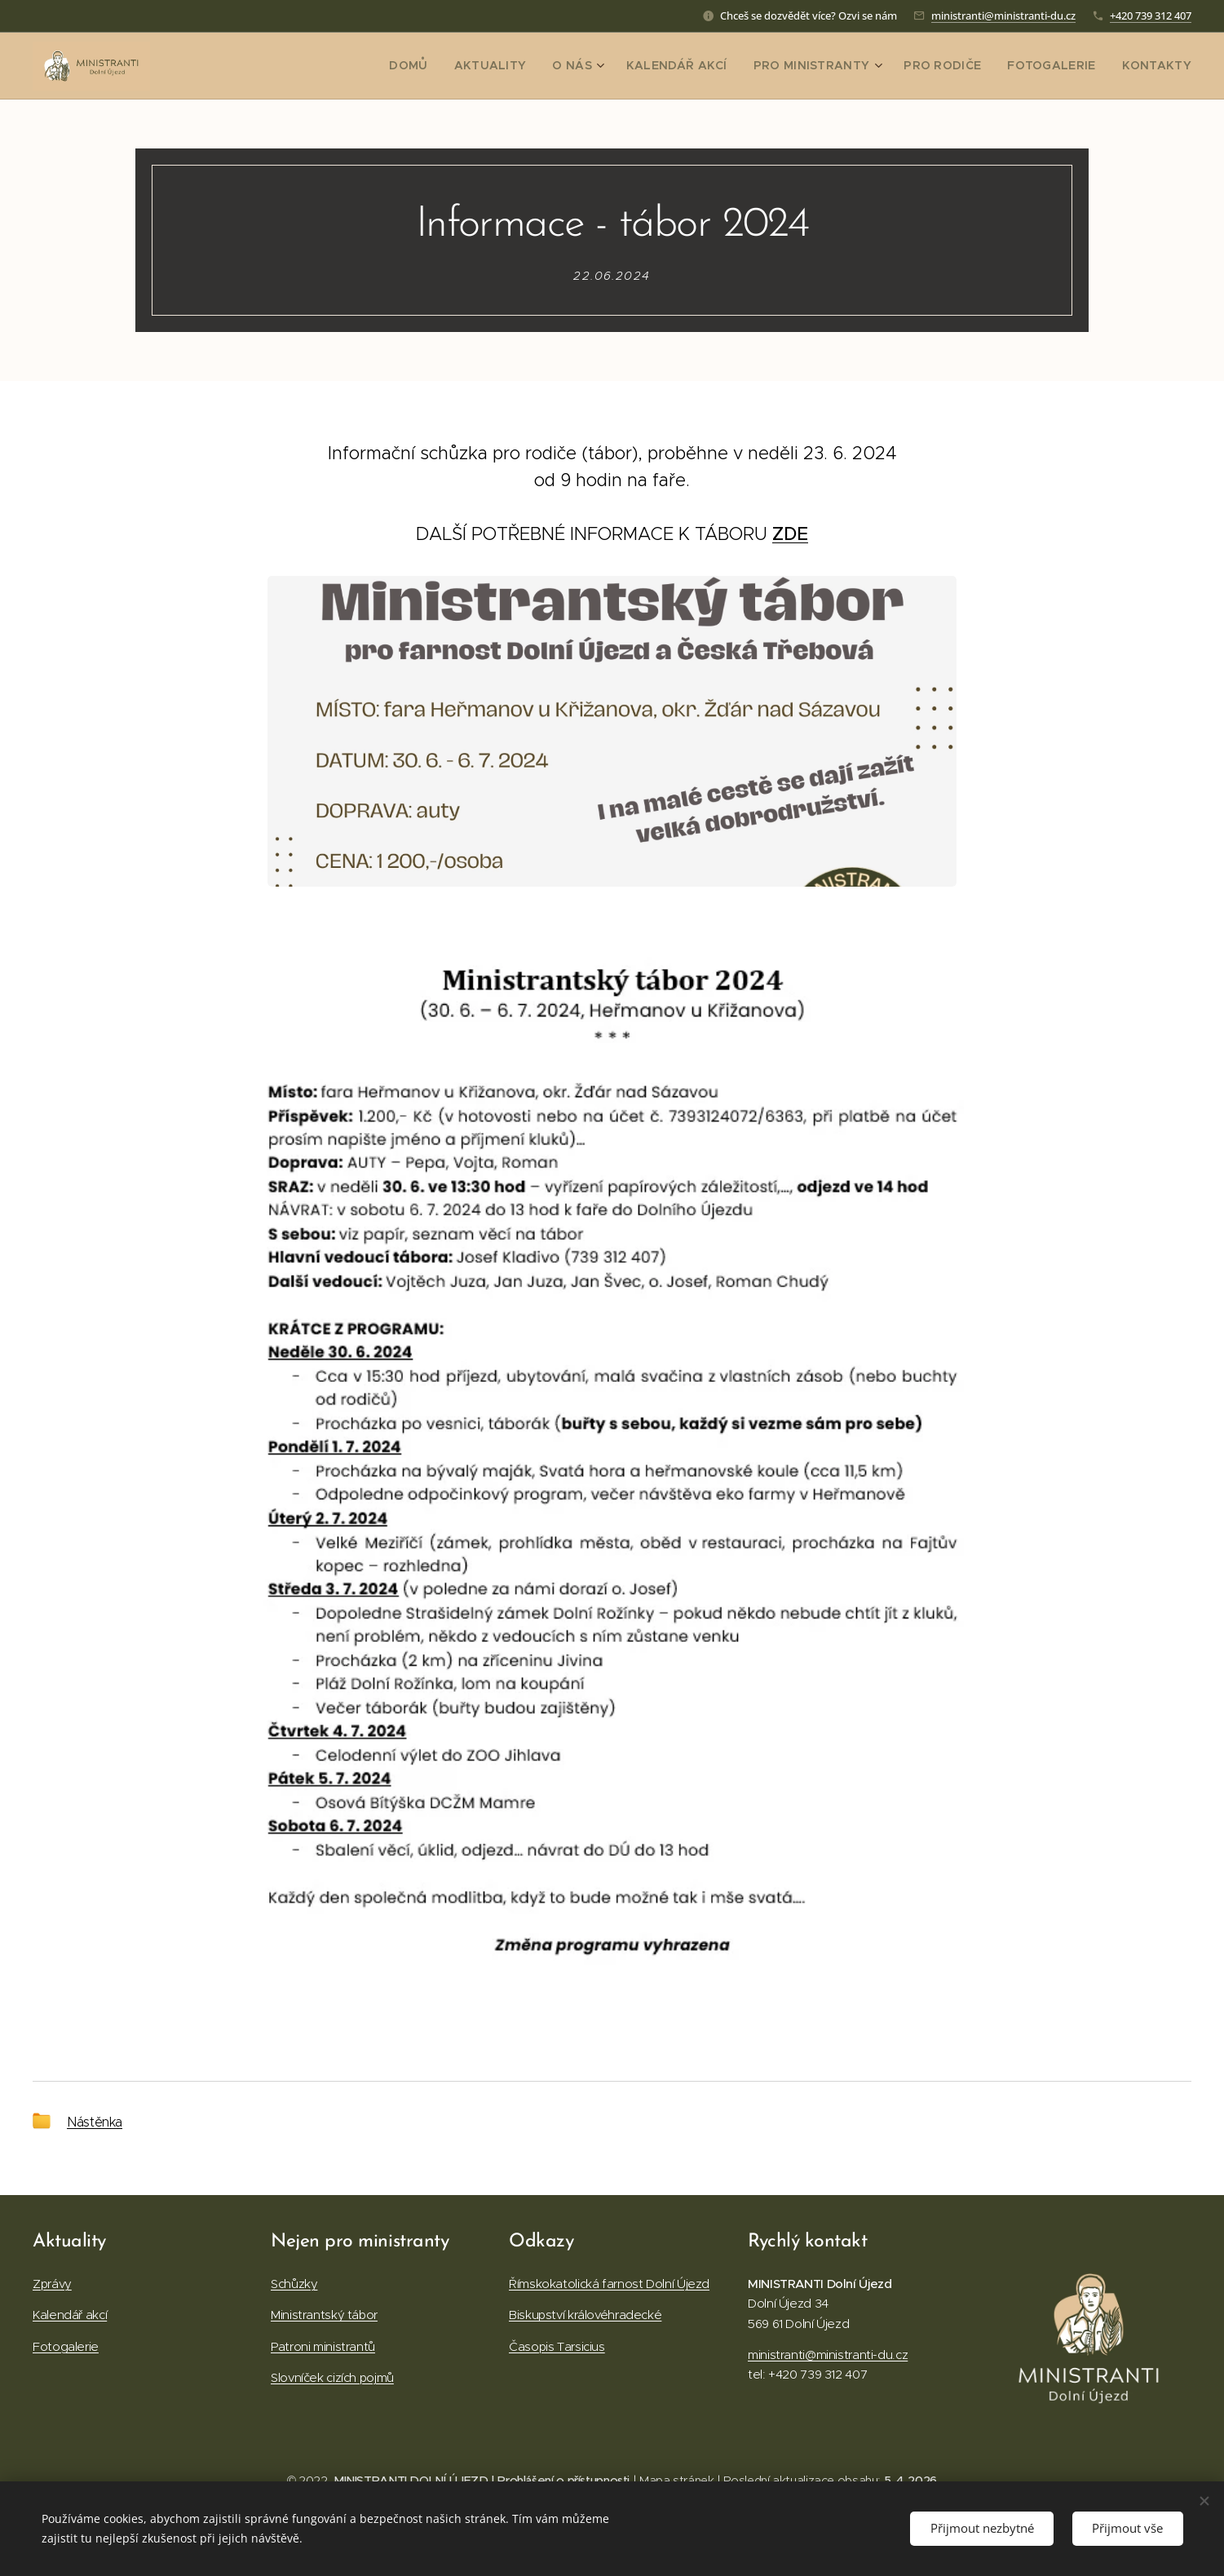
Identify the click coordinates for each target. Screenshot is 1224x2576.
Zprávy (52, 2283)
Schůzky (294, 2283)
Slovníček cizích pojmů (332, 2377)
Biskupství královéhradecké (585, 2314)
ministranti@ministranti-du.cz (1003, 15)
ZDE (790, 534)
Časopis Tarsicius (557, 2345)
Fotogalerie (66, 2345)
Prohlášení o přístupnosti (563, 2480)
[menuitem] (461, 66)
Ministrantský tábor (324, 2314)
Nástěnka (94, 2121)
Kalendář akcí (70, 2314)
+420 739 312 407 (1150, 15)
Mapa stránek (676, 2480)
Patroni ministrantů (323, 2345)
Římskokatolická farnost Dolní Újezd (609, 2283)
